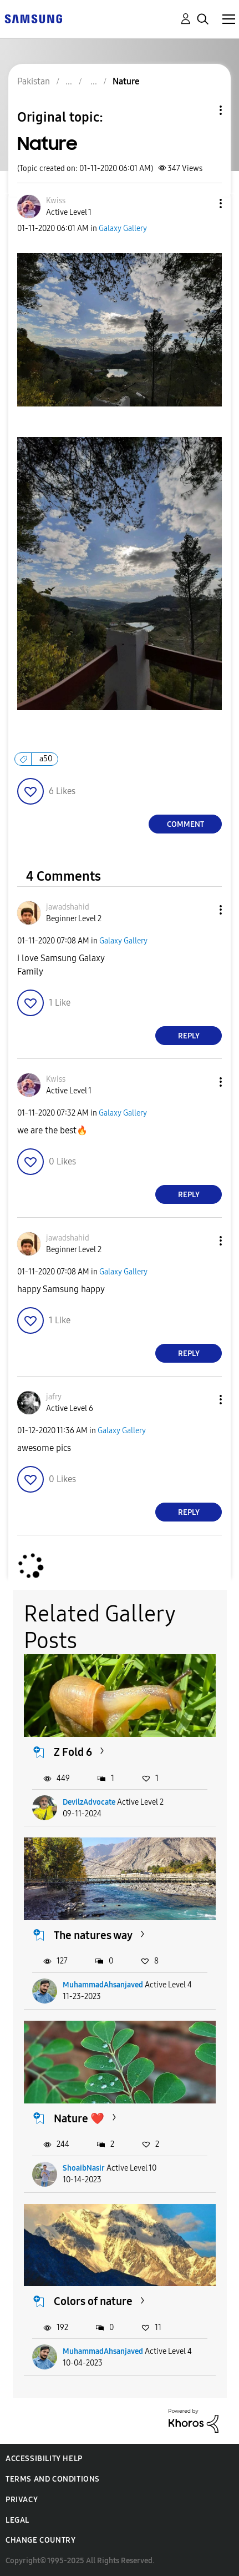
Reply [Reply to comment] (189, 1036)
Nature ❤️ (79, 2118)
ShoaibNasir (84, 2168)
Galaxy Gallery (123, 228)
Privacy (22, 2499)
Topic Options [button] (202, 110)
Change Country (40, 2540)
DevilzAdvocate (89, 1802)
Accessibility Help (44, 2458)
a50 (45, 759)
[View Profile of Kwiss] (55, 200)
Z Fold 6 (73, 1752)
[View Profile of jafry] (54, 1397)
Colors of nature (93, 2301)
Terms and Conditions (53, 2479)
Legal (17, 2520)
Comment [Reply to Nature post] (185, 824)
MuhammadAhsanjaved (103, 1985)
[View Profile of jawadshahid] (67, 907)
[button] (202, 203)
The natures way (93, 1935)
